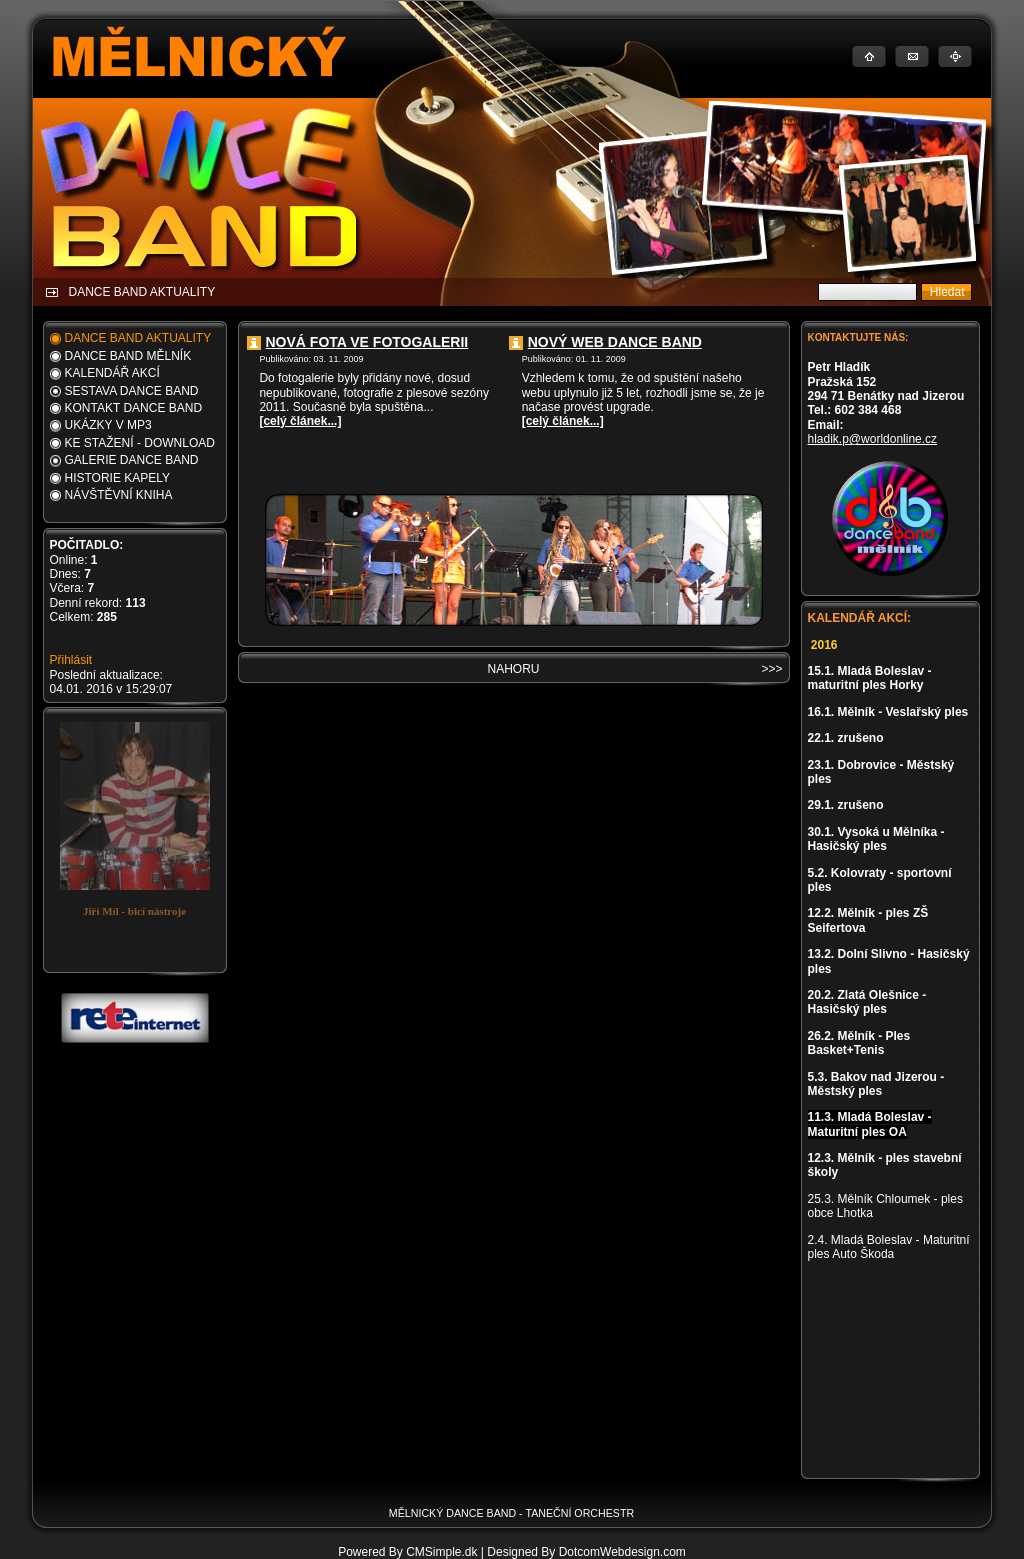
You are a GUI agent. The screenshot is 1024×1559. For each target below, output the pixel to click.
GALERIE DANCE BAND (132, 460)
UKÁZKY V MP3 (108, 425)
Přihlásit (71, 660)
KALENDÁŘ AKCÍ (112, 373)
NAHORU (513, 669)
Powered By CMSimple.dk (407, 1552)
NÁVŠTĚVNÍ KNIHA (119, 495)
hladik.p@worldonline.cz (873, 439)
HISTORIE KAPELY (118, 478)
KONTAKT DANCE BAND (134, 408)
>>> (771, 669)
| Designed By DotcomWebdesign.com (583, 1552)
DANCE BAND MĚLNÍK (128, 356)
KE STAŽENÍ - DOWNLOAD (140, 443)
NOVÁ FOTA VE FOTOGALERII (367, 342)
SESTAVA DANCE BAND (132, 391)
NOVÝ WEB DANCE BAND (615, 342)
